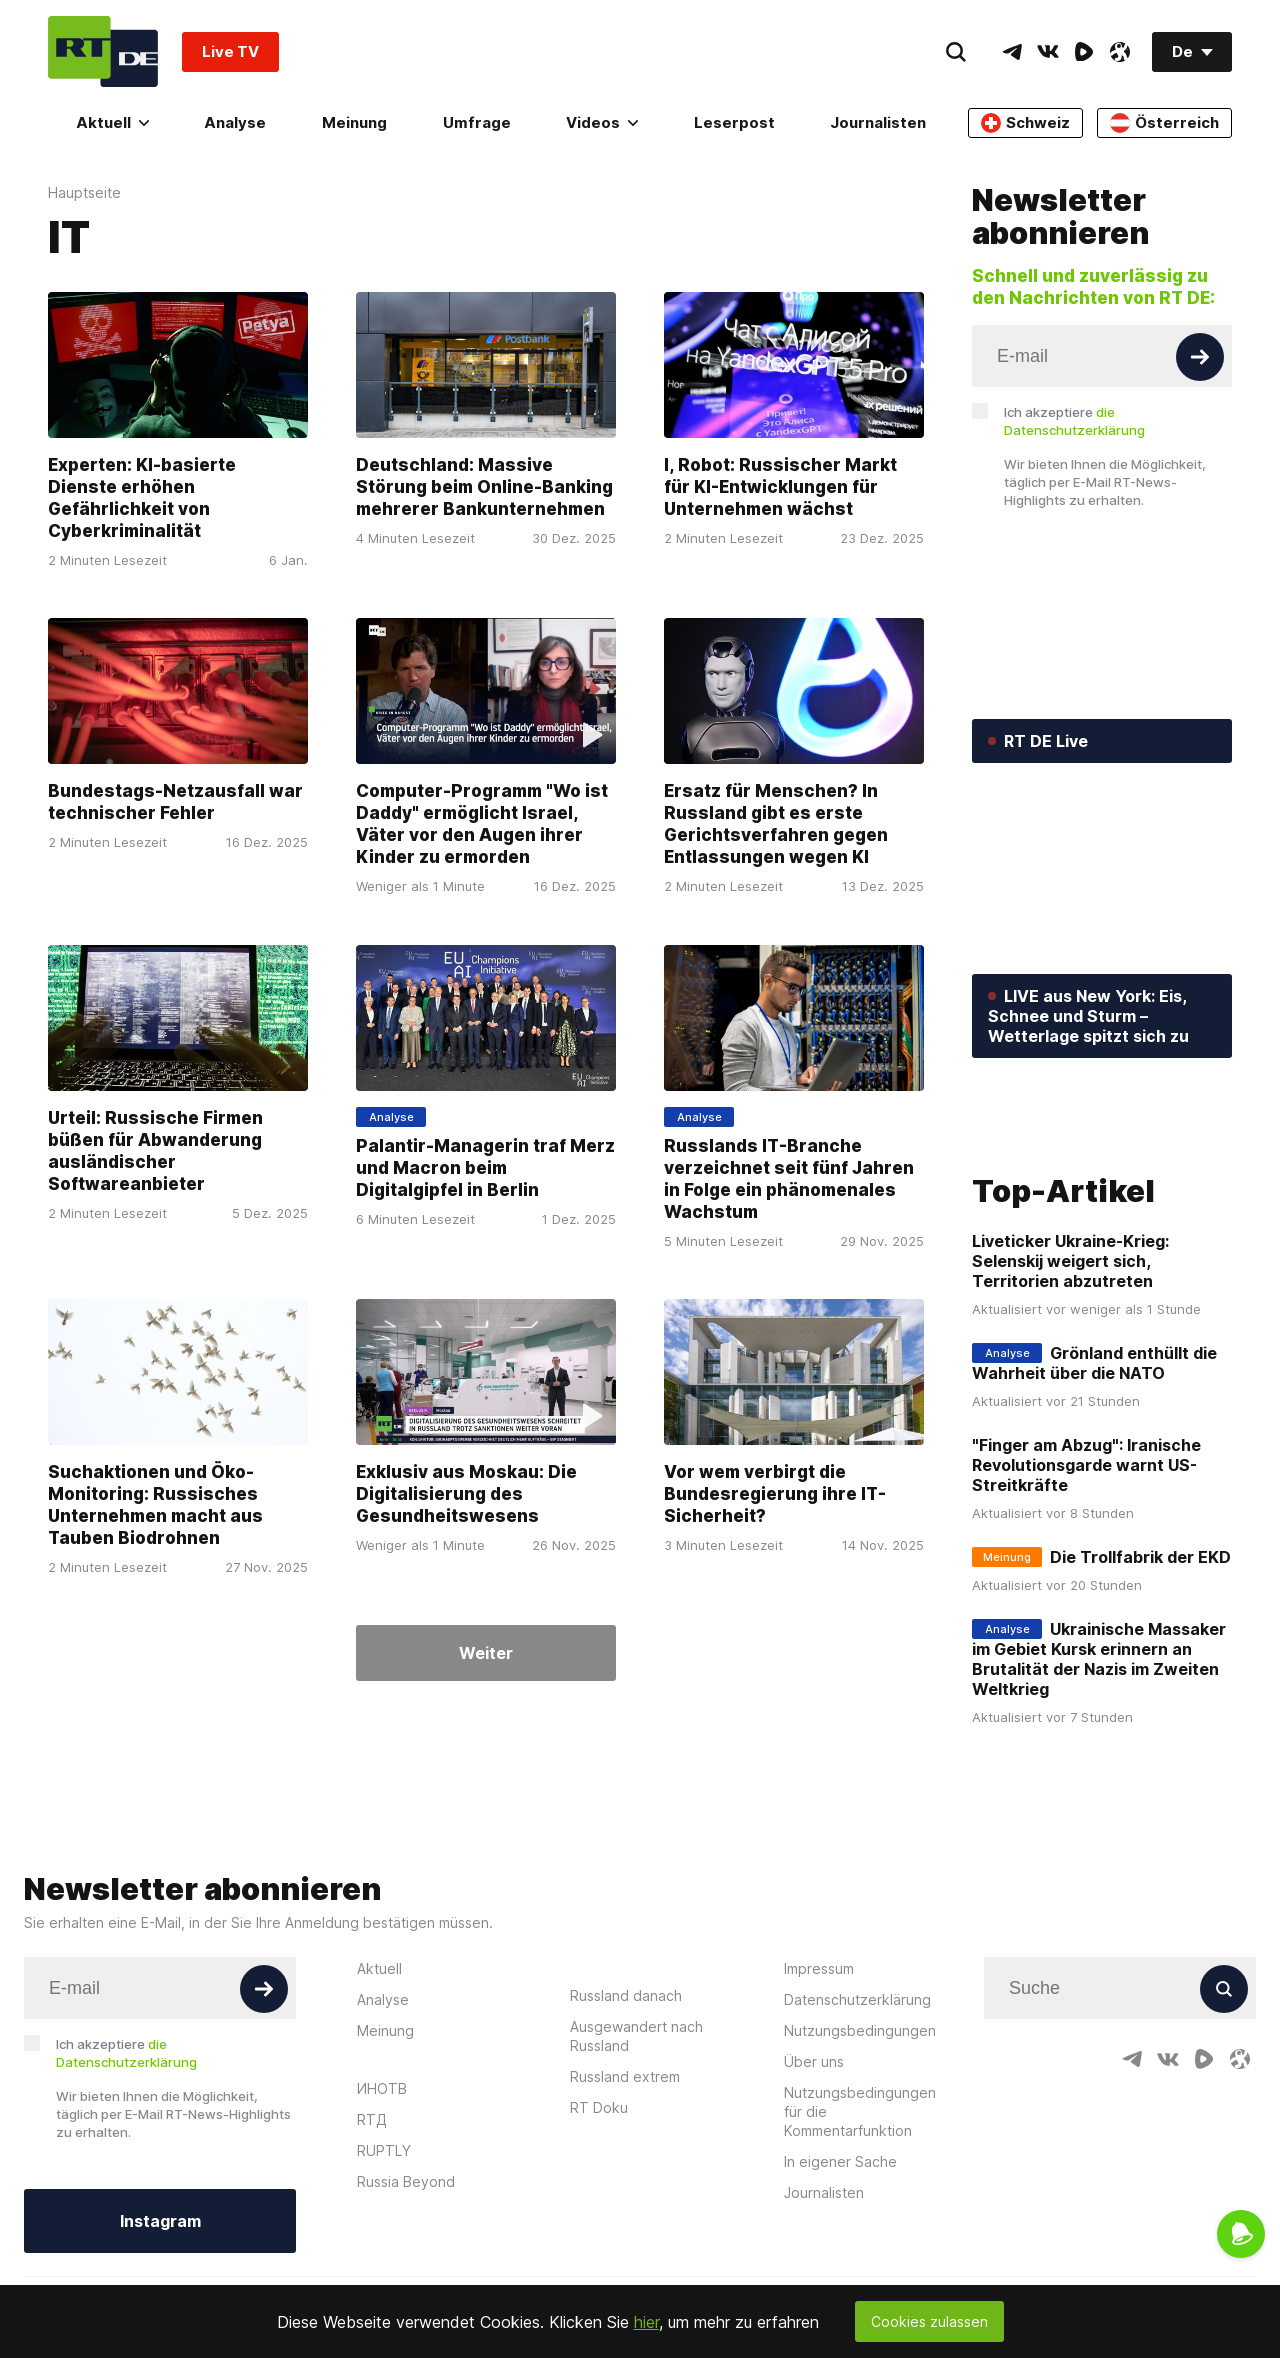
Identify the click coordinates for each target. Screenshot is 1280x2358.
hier (646, 2322)
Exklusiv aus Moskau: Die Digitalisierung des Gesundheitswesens (466, 1494)
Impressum (819, 2089)
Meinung (354, 122)
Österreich (1164, 123)
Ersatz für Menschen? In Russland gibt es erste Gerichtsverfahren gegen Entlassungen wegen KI (776, 825)
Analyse (235, 122)
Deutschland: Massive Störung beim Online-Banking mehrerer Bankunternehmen (484, 487)
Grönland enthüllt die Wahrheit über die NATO (1094, 1485)
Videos (602, 122)
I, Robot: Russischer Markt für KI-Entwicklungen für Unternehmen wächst (780, 487)
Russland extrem (625, 2197)
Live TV (230, 51)
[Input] (1102, 356)
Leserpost (734, 122)
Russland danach (626, 2116)
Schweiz (1025, 123)
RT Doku (599, 2228)
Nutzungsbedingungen (860, 2151)
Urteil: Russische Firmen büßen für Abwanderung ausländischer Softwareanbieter (155, 1151)
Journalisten (878, 122)
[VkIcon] (1048, 52)
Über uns (814, 2182)
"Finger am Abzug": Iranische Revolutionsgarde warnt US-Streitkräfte (1086, 1587)
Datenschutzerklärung (857, 2120)
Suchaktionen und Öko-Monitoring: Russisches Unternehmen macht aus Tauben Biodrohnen (155, 1505)
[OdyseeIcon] (1120, 52)
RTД (372, 2240)
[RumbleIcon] (1084, 52)
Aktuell (112, 122)
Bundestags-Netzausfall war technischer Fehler (175, 803)
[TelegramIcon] (1012, 52)
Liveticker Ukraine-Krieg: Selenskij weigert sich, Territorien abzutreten (1070, 1383)
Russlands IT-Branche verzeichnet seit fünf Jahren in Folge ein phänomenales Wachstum (789, 1179)
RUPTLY (384, 2271)
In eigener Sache (840, 2282)
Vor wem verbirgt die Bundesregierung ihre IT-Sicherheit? (775, 1494)
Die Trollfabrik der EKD (1140, 1679)
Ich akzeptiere (1074, 421)
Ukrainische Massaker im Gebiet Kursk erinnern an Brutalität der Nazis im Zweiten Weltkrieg (1099, 1781)
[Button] (1200, 357)
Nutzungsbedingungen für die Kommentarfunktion (860, 2232)
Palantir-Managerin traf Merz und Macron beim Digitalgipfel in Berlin (485, 1168)
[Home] (103, 51)
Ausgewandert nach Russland (636, 2157)
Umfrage (477, 122)
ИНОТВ (382, 2209)
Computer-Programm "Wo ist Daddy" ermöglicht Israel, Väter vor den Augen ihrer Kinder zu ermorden (482, 825)
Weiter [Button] (486, 1653)
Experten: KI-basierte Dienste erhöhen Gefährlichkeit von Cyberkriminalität (142, 498)
